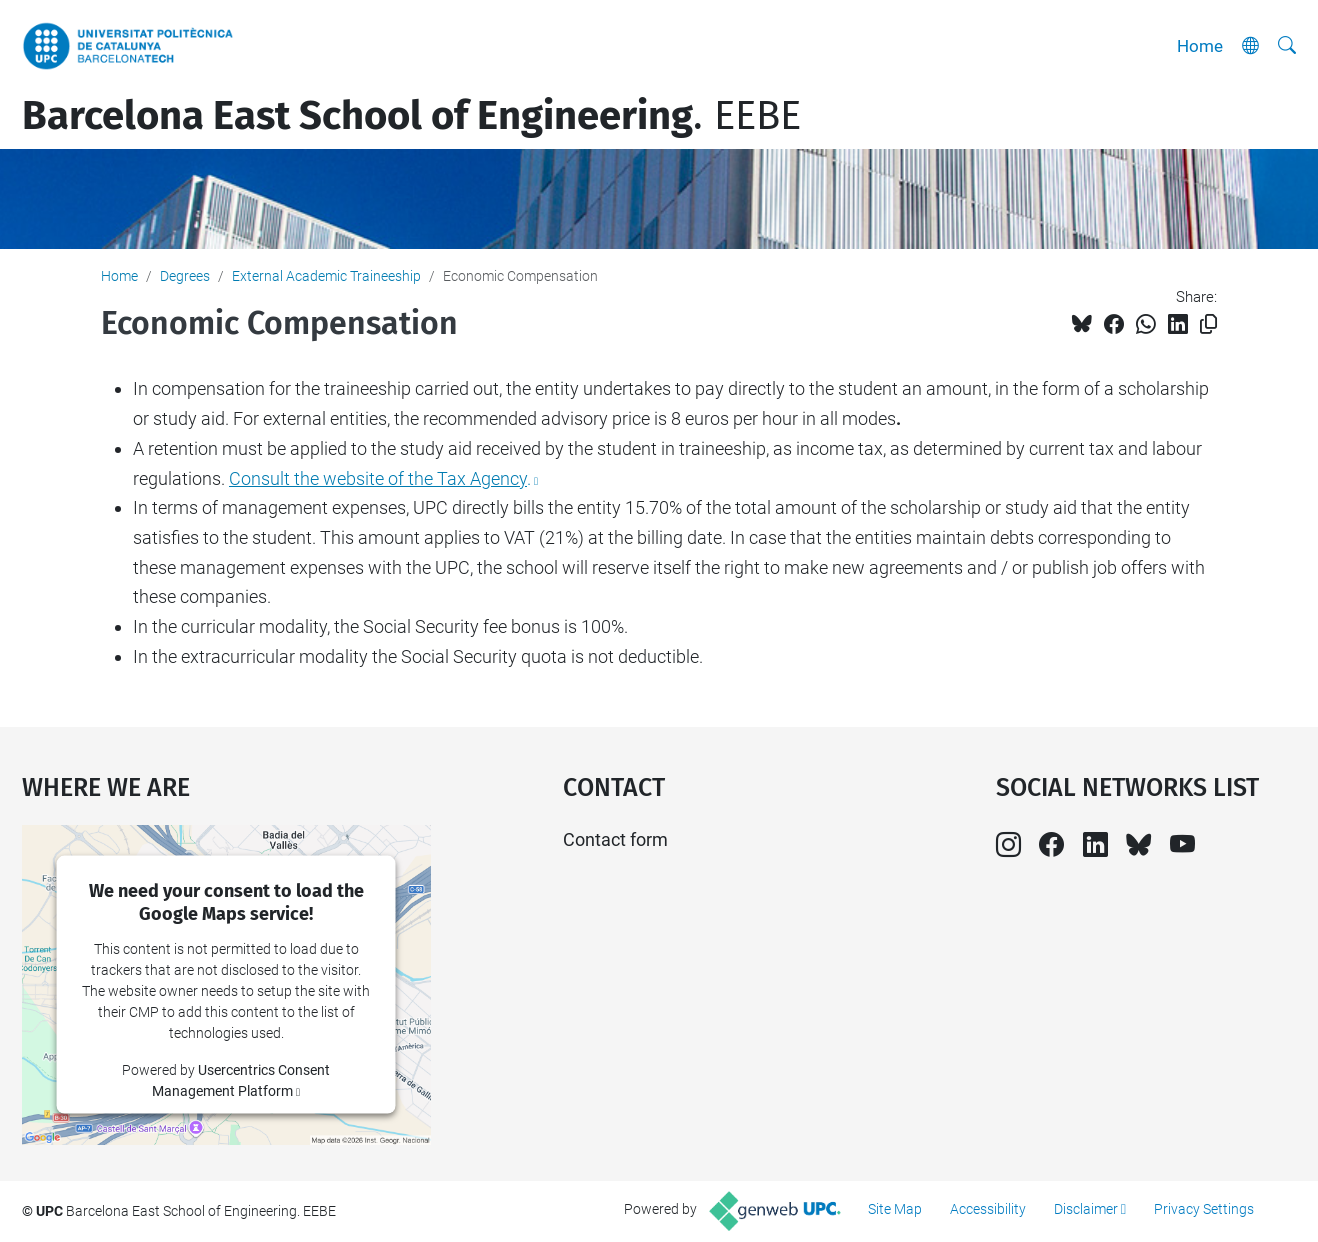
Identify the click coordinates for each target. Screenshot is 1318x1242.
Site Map (895, 1209)
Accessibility (988, 1209)
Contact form (615, 839)
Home (1200, 46)
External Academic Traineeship (326, 276)
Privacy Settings (1204, 1209)
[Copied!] (1208, 324)
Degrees (185, 276)
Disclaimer (1086, 1209)
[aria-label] (1287, 46)
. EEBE (411, 116)
